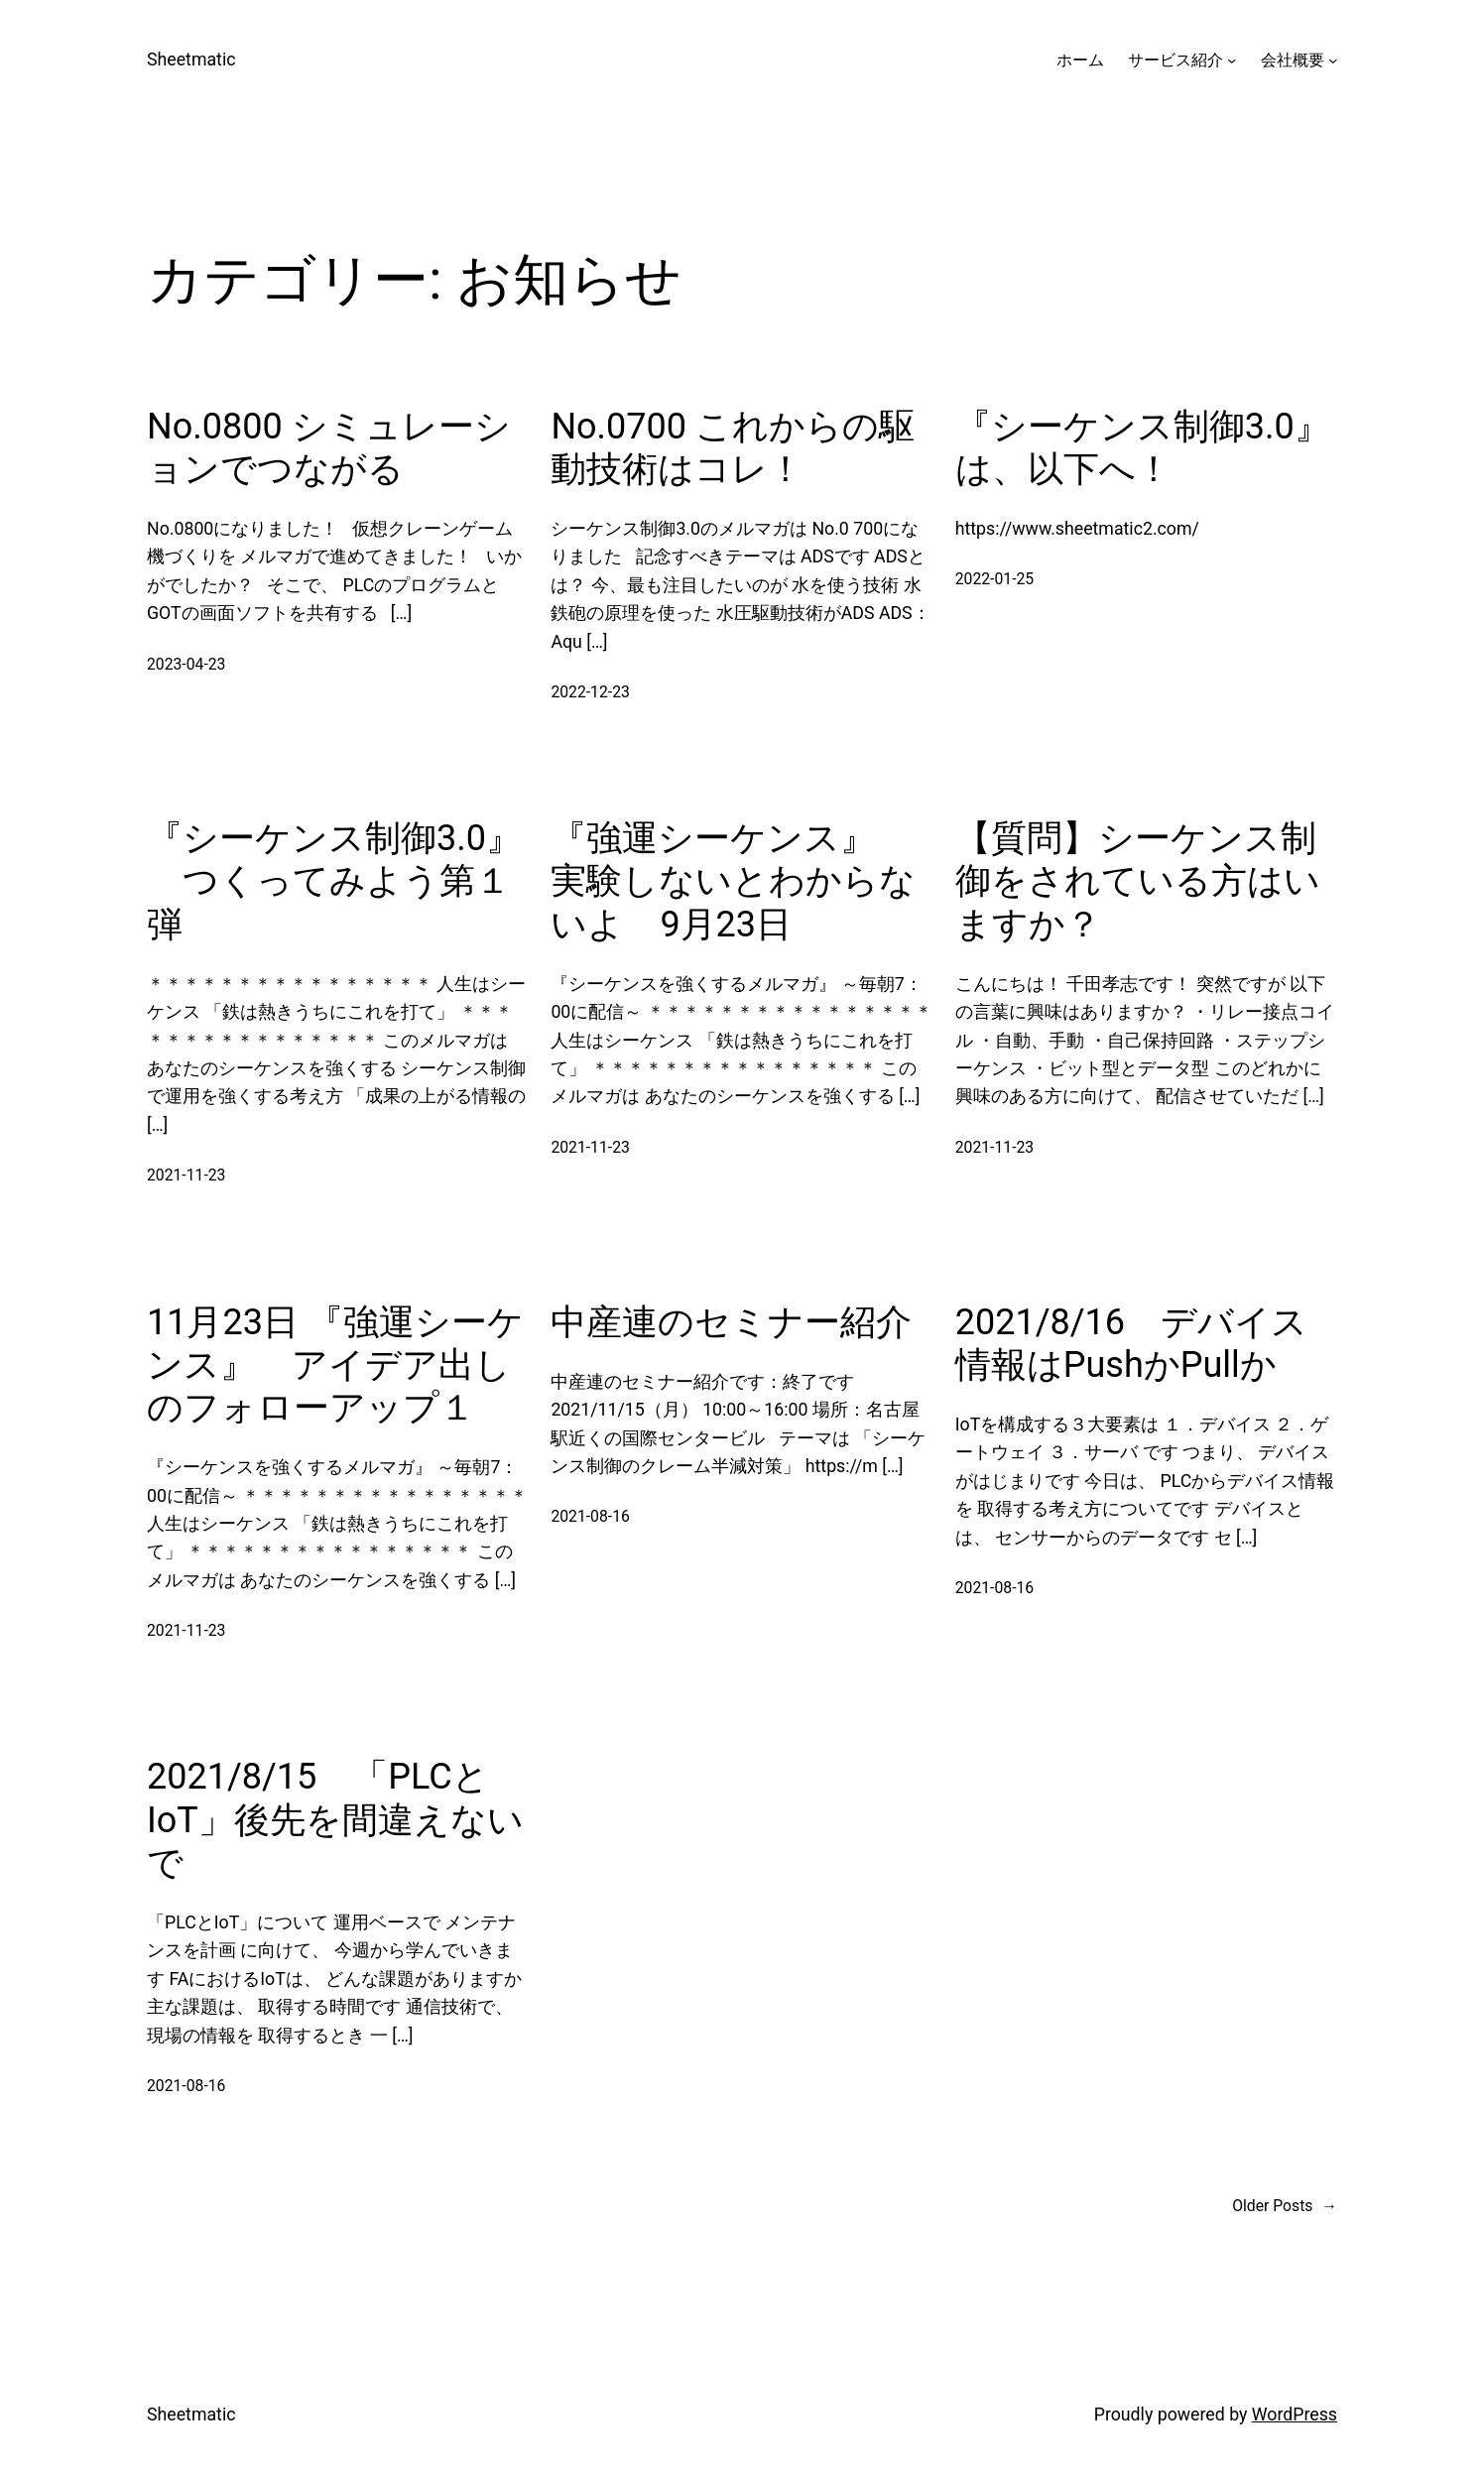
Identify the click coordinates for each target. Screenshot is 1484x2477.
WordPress (1294, 2414)
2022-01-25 (994, 578)
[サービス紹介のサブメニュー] (1231, 60)
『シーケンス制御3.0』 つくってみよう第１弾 (334, 880)
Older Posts (1284, 2205)
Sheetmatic (191, 59)
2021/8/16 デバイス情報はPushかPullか (1131, 1343)
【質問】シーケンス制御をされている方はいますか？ (1137, 880)
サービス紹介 (1175, 60)
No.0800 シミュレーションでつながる (329, 448)
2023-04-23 (186, 664)
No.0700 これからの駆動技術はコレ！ (733, 448)
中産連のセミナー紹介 (731, 1322)
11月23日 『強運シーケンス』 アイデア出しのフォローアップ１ (335, 1364)
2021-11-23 (186, 1175)
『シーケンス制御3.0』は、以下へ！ (1142, 448)
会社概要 (1292, 60)
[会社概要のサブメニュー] (1332, 60)
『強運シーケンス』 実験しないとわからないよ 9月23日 (733, 880)
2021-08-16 (590, 1516)
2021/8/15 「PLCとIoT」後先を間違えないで (335, 1819)
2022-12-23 (590, 691)
